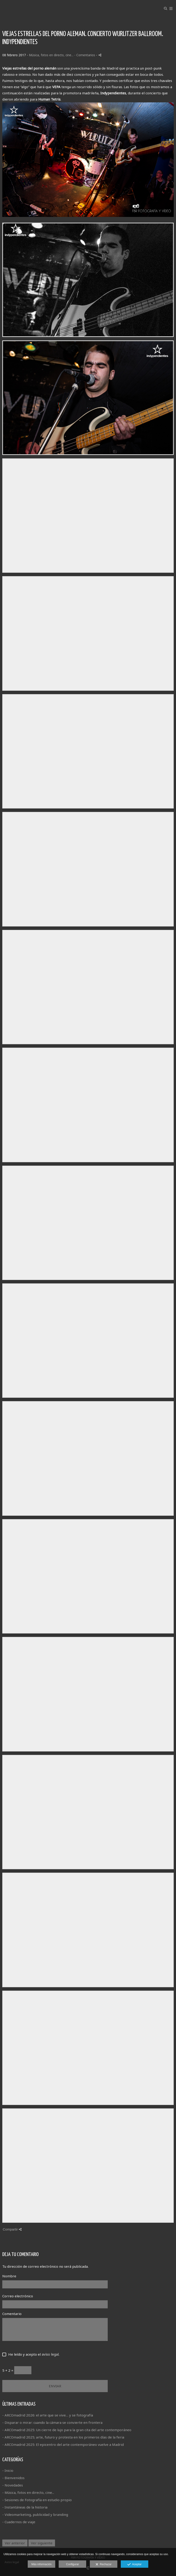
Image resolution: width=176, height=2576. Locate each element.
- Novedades (12, 2485)
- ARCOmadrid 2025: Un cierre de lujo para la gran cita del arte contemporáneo (66, 2429)
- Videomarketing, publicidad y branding (35, 2514)
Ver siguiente (41, 2543)
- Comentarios (85, 55)
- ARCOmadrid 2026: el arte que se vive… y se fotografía (47, 2415)
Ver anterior (15, 2543)
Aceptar (134, 2564)
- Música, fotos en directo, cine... (28, 2492)
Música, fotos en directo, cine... (51, 55)
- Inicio (7, 2470)
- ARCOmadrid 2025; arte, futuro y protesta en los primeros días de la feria (63, 2437)
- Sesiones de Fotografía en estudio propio (37, 2499)
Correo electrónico (17, 2296)
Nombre (9, 2276)
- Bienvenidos (13, 2477)
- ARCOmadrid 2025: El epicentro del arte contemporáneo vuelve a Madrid (63, 2444)
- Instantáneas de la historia (24, 2507)
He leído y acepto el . (32, 2354)
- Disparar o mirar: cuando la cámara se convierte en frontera (52, 2422)
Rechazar (104, 2564)
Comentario (12, 2313)
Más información (41, 2564)
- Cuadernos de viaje (18, 2522)
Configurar (72, 2564)
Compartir (12, 2229)
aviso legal (50, 2354)
